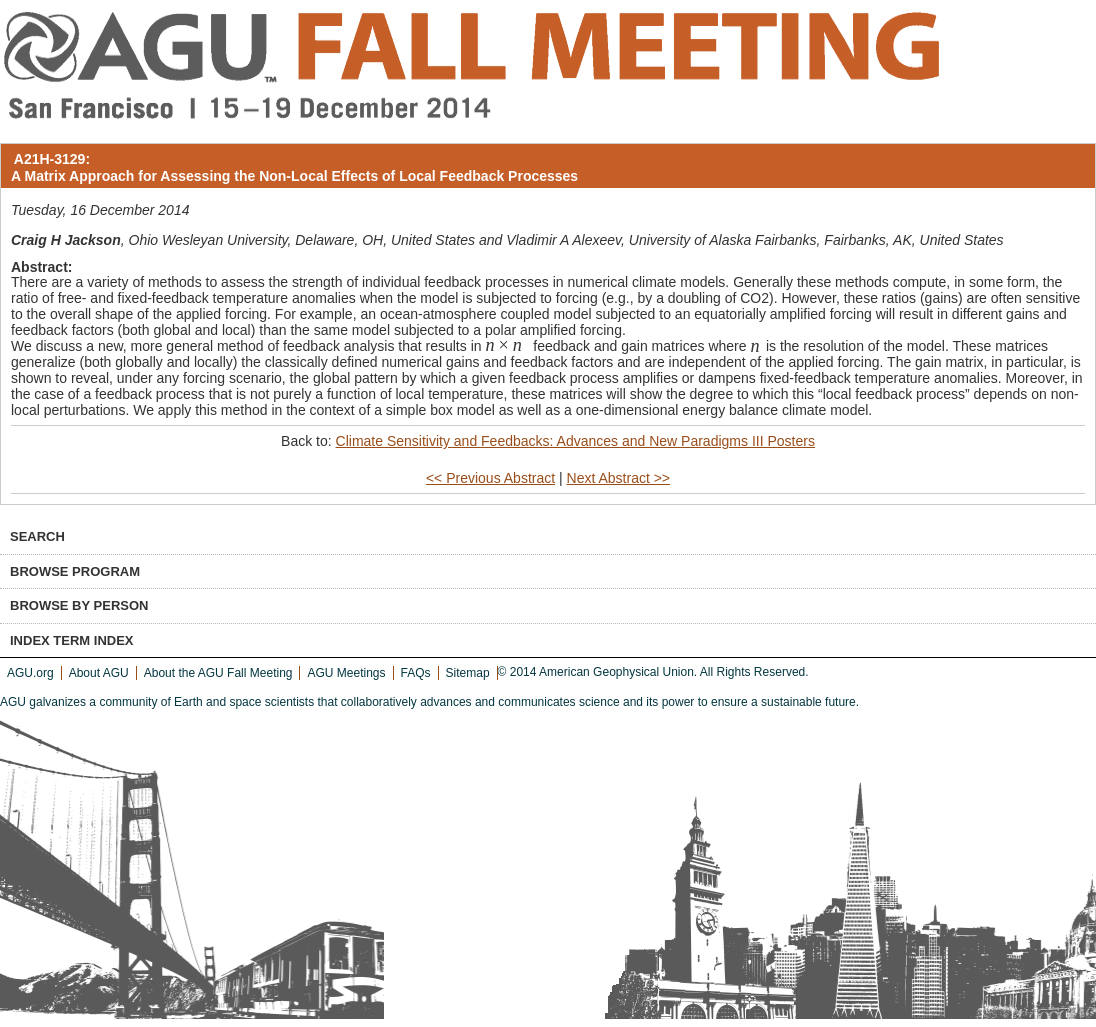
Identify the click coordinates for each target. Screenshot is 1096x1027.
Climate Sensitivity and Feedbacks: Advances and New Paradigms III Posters (575, 441)
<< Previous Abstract (490, 478)
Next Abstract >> (619, 478)
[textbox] (507, 346)
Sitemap (468, 673)
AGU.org (30, 673)
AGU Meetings (346, 673)
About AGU (99, 673)
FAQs (416, 673)
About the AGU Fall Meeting (218, 673)
